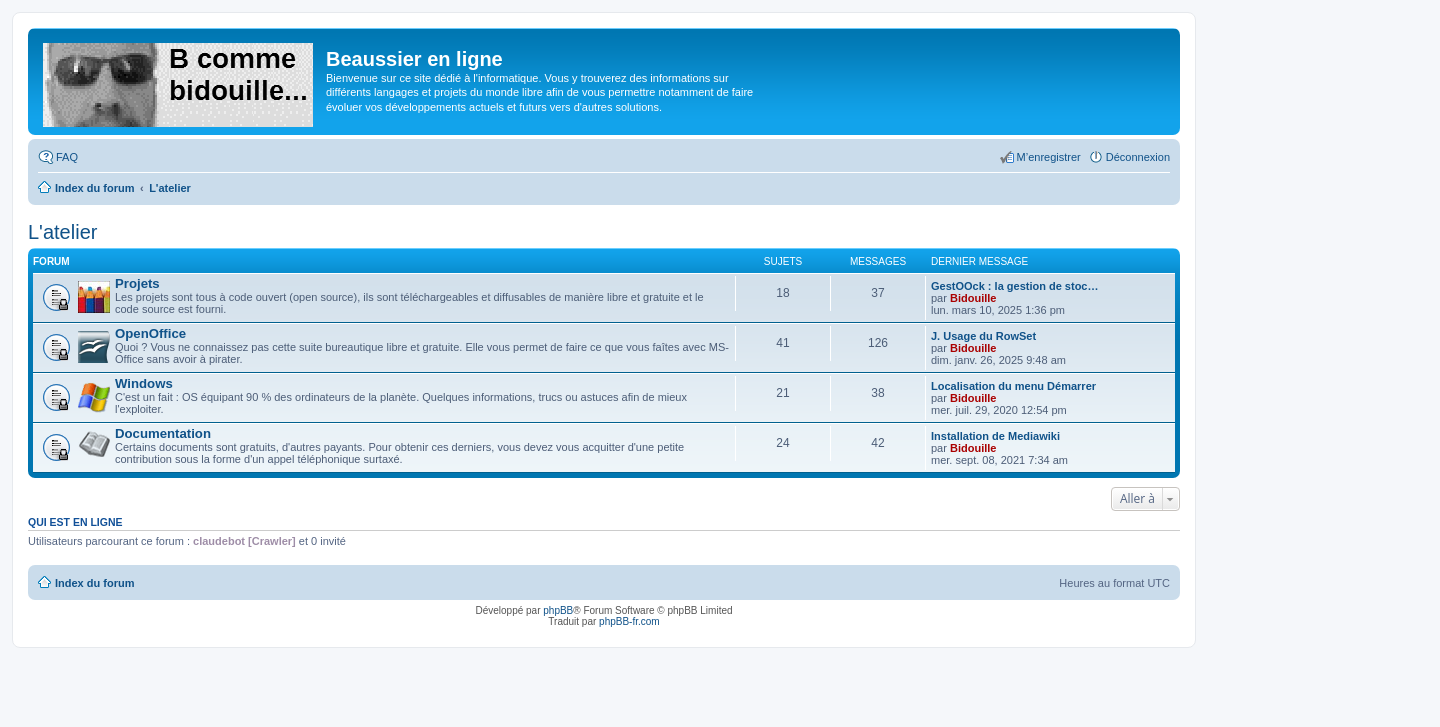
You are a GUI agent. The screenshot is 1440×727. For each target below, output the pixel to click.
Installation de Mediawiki (995, 436)
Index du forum (94, 583)
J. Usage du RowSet (983, 336)
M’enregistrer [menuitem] (1049, 157)
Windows (144, 383)
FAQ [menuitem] (67, 157)
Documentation (163, 433)
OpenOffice (150, 333)
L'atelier (62, 232)
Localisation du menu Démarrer (1013, 386)
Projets (137, 283)
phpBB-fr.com (629, 621)
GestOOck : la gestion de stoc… (1015, 286)
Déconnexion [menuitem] (1138, 157)
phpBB (558, 610)
